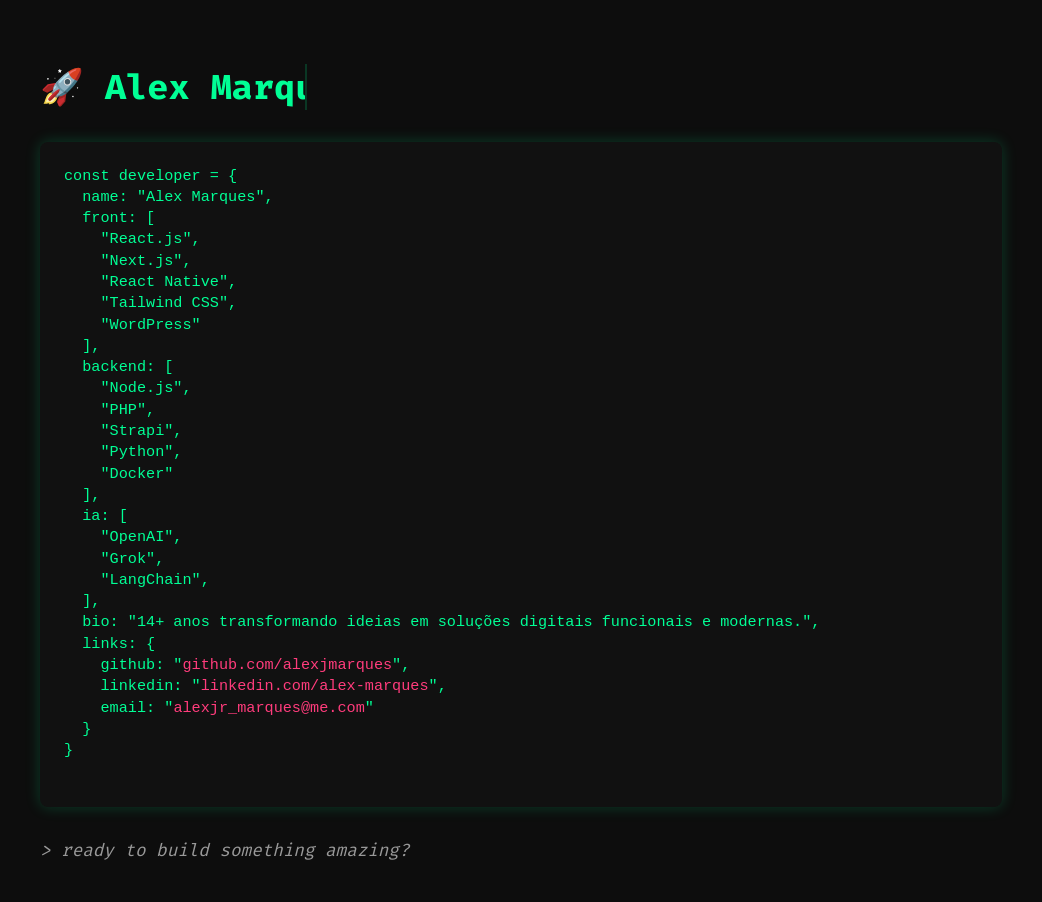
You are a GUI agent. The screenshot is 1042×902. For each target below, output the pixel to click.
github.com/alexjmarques (287, 665)
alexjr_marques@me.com (268, 708)
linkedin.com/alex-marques (315, 686)
